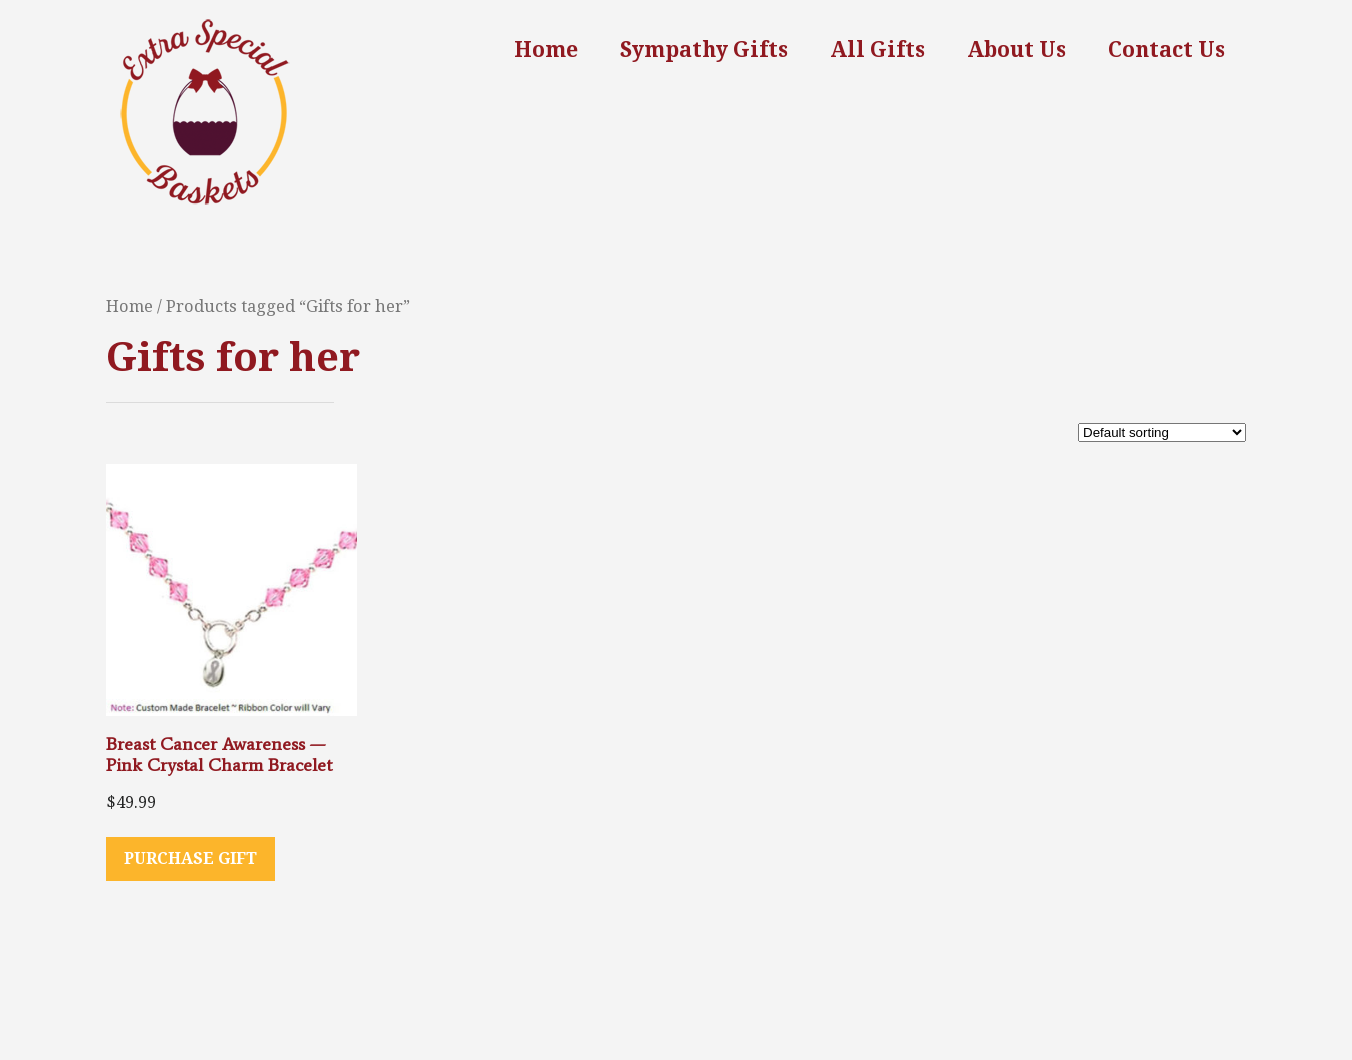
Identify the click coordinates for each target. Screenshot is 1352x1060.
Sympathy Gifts (704, 49)
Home (546, 49)
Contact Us (1166, 49)
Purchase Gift (190, 858)
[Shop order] (1162, 432)
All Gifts (877, 49)
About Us (1016, 49)
